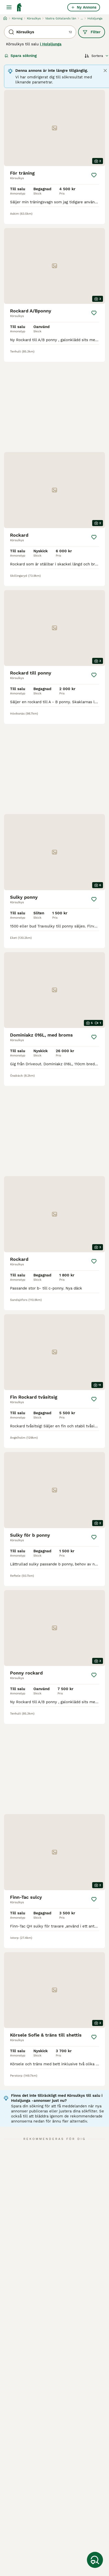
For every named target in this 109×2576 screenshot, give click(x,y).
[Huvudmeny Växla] (9, 7)
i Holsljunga (51, 44)
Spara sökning (21, 55)
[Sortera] (96, 56)
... (82, 18)
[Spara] (94, 175)
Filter (91, 32)
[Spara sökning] (95, 2560)
